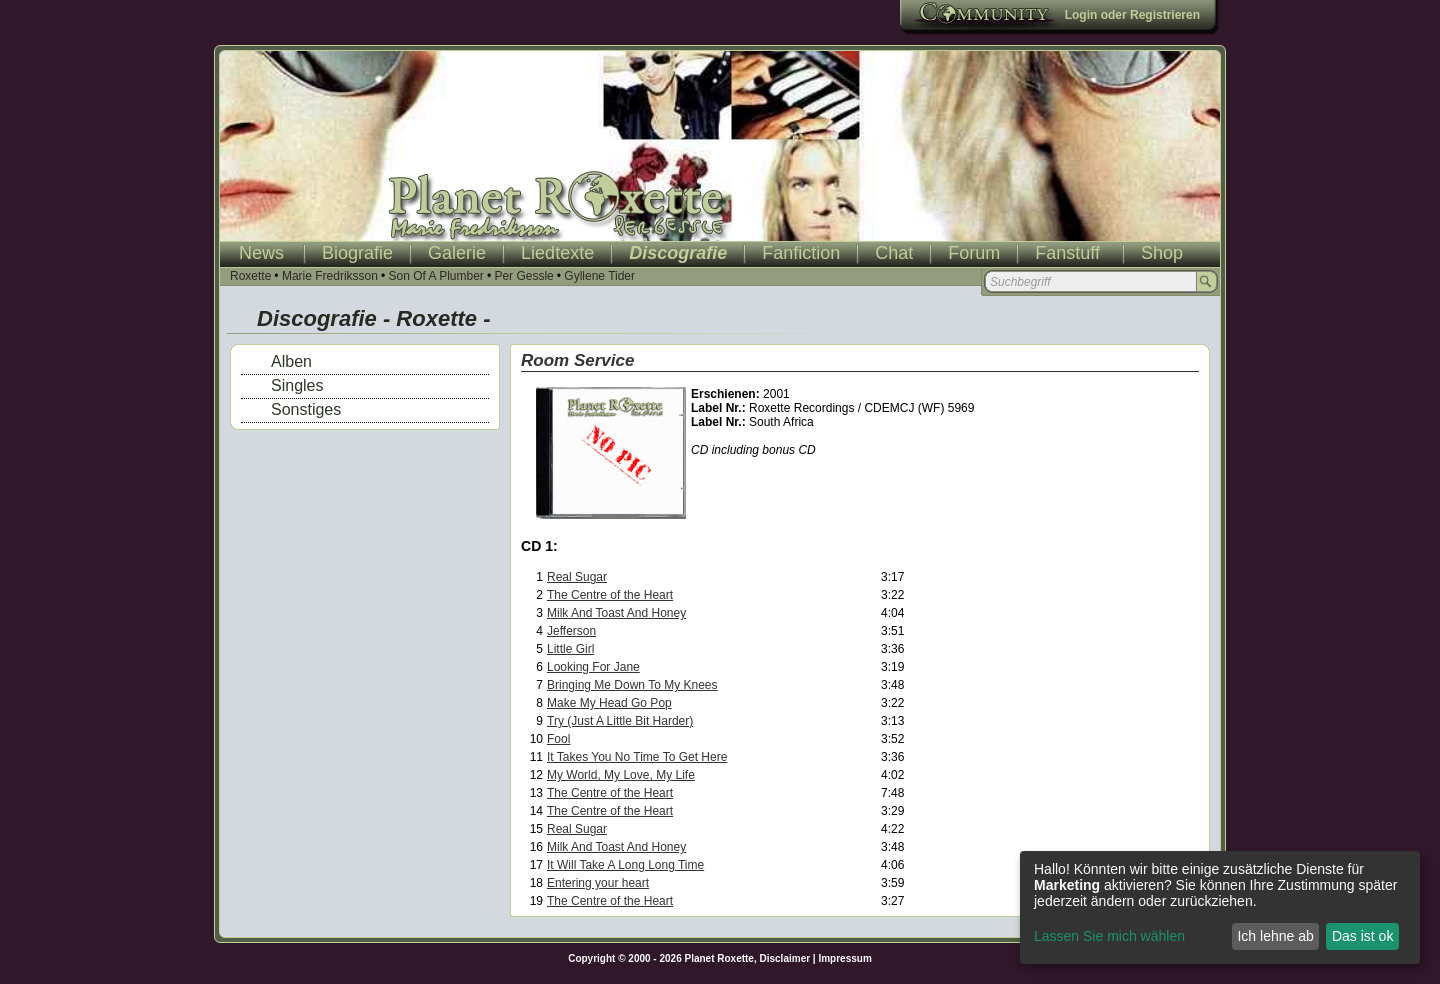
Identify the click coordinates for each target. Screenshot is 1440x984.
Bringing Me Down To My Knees (632, 685)
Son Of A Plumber (435, 276)
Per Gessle (523, 276)
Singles (297, 385)
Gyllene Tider (599, 276)
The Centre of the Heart (610, 595)
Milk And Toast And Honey (616, 613)
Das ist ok (1362, 936)
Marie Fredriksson (330, 276)
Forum (974, 253)
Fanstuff (1067, 253)
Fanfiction (801, 253)
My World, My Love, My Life (621, 775)
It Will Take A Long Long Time (625, 865)
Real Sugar (577, 577)
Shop (1162, 253)
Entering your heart (598, 883)
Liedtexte (557, 253)
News (261, 253)
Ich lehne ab (1275, 936)
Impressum (844, 958)
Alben (291, 361)
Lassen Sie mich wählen (1109, 936)
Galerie (457, 253)
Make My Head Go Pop (609, 703)
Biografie (357, 253)
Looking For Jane (593, 667)
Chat (894, 253)
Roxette (250, 276)
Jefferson (571, 631)
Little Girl (570, 649)
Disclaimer (785, 958)
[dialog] (1220, 907)
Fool (558, 739)
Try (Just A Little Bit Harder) (620, 721)
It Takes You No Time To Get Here (637, 757)
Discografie (678, 253)
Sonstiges (306, 409)
